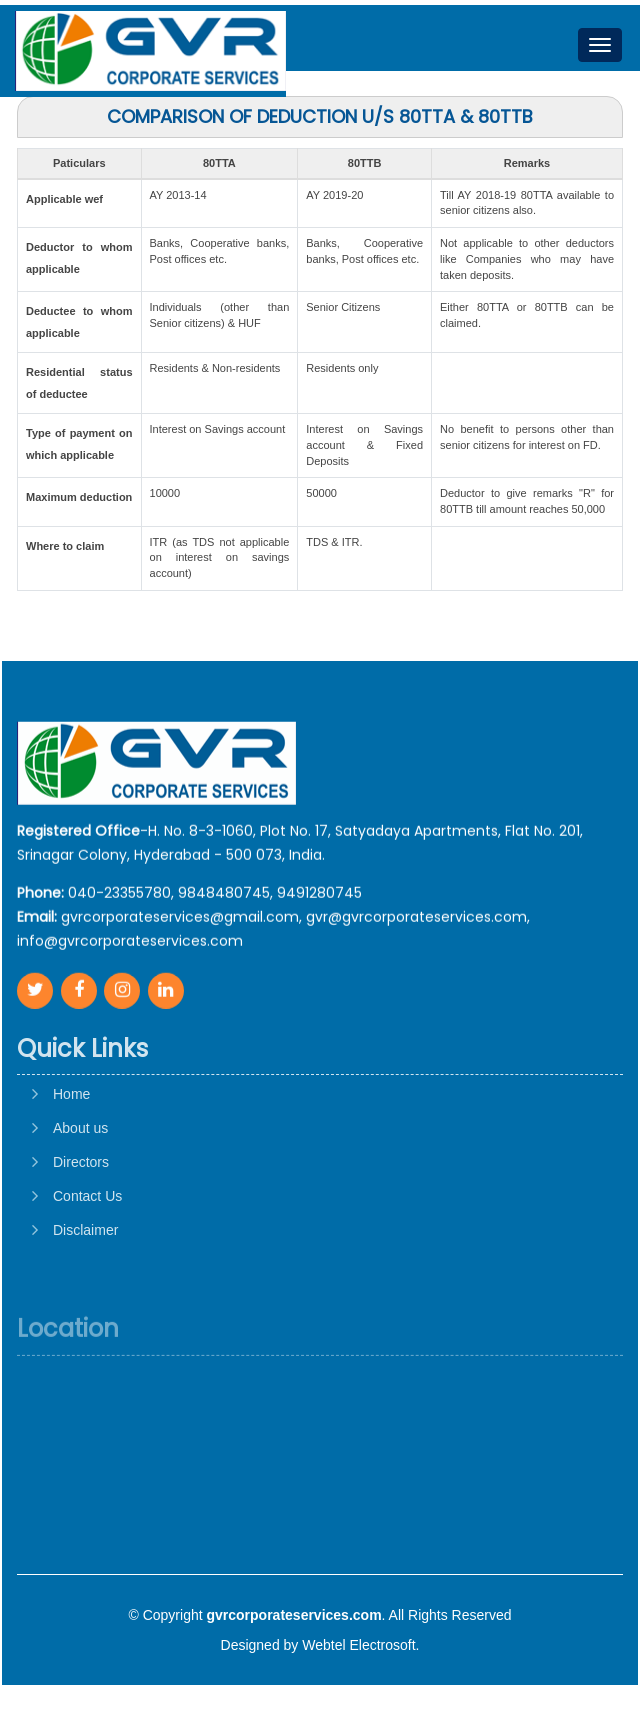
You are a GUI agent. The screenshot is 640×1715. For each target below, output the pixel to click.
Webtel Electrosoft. (360, 1645)
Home (71, 1158)
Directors (81, 1226)
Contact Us (87, 1260)
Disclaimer (85, 1294)
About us (80, 1192)
